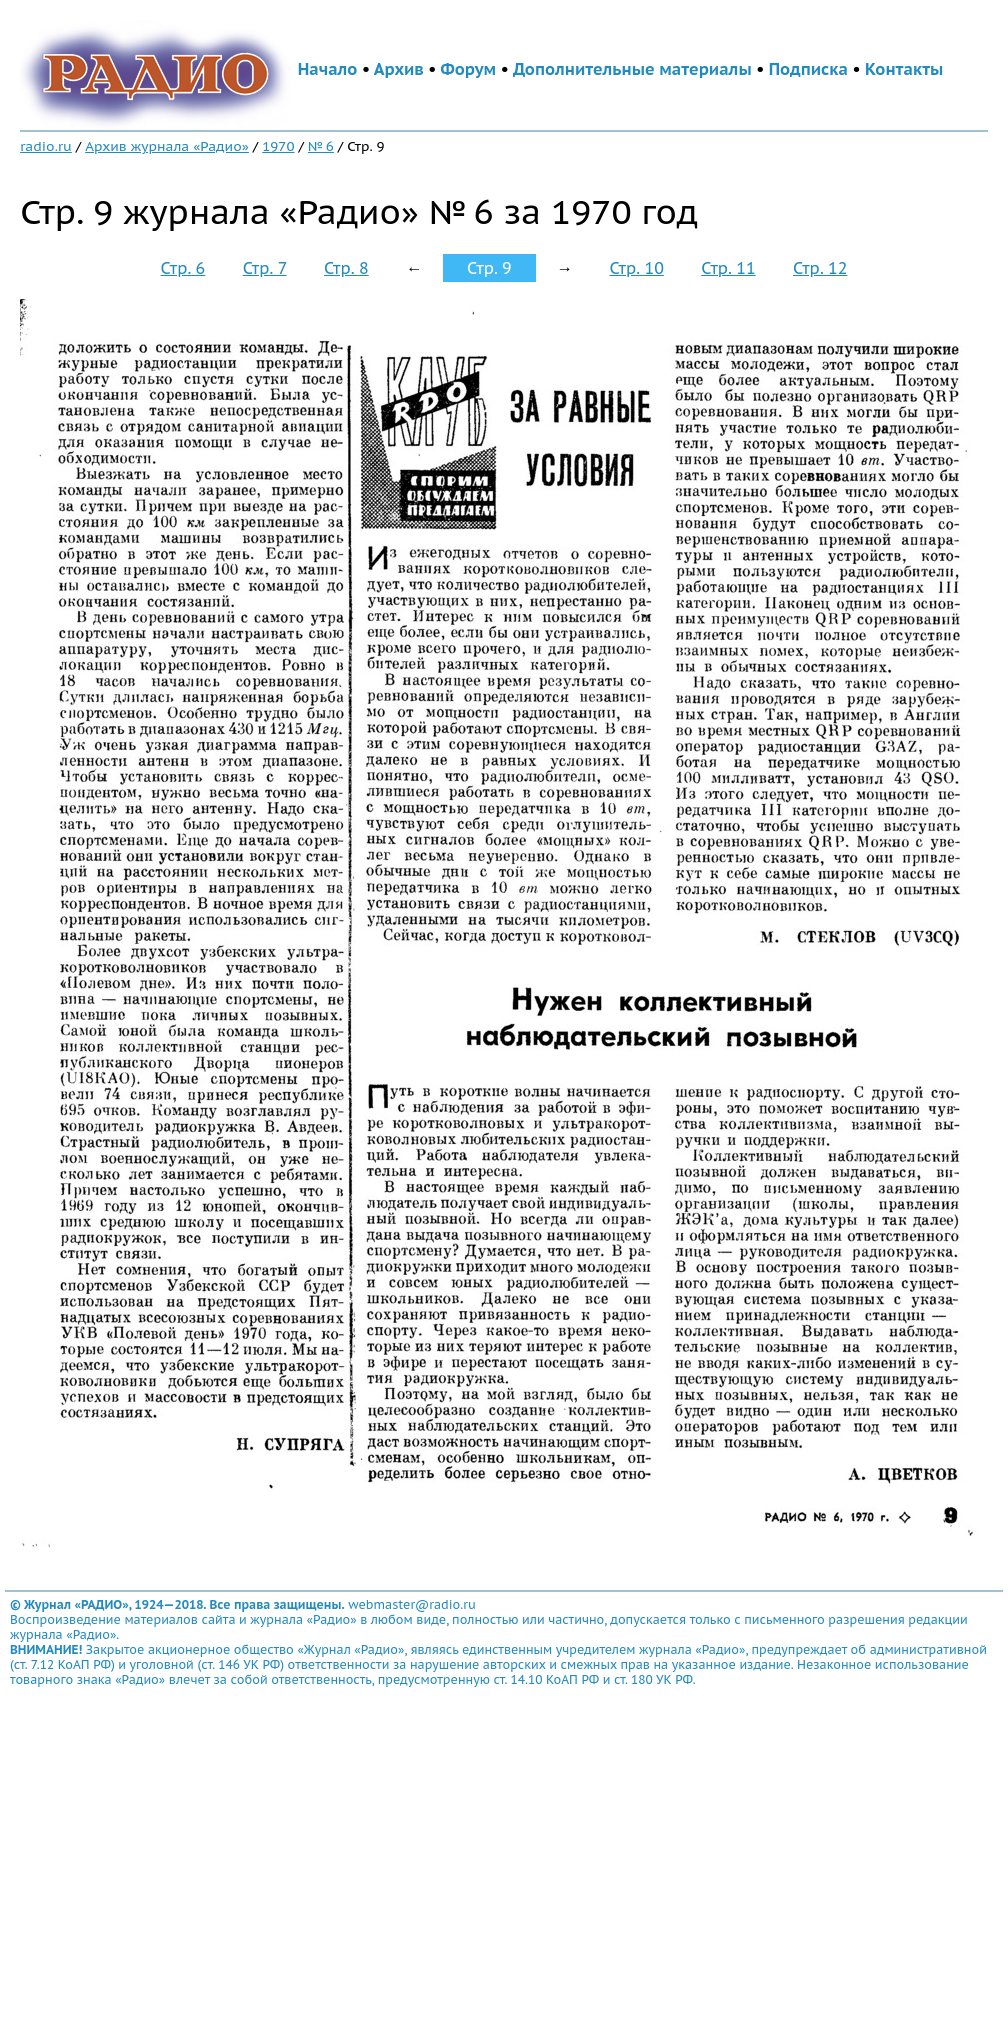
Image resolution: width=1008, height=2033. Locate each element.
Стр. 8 (346, 268)
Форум (469, 69)
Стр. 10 (636, 268)
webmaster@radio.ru (412, 1604)
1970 (278, 146)
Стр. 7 (265, 268)
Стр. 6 (183, 268)
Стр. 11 (728, 268)
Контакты (904, 69)
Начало (328, 69)
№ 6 (321, 146)
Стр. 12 (820, 268)
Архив (399, 69)
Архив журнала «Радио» (167, 146)
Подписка (808, 69)
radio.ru (46, 146)
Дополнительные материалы (632, 69)
